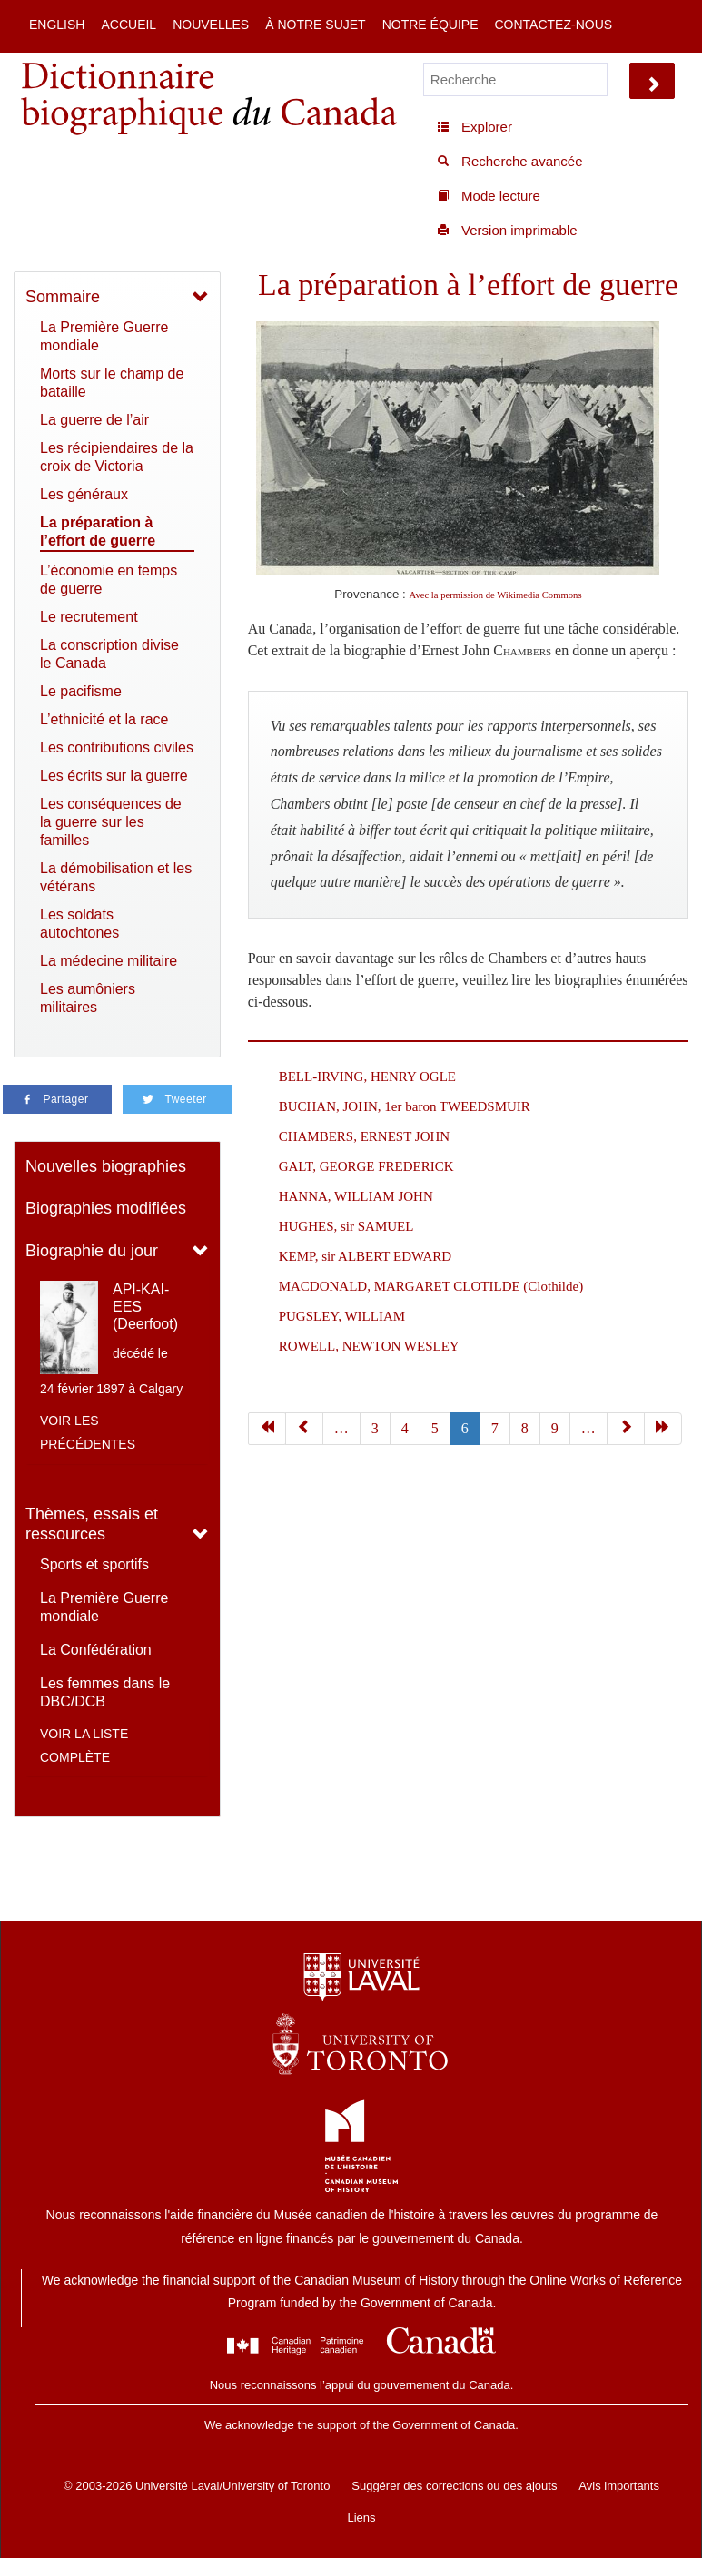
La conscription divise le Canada (109, 654)
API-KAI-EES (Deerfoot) (145, 1307)
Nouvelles (211, 24)
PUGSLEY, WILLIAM (342, 1316)
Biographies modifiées (105, 1208)
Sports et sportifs (94, 1564)
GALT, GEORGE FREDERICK (366, 1166)
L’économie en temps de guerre (108, 579)
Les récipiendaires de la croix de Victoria (116, 457)
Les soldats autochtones (79, 923)
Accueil (128, 24)
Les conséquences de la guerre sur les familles (111, 822)
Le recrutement (89, 616)
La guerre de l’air (94, 420)
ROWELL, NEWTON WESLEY (369, 1346)
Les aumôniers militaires (87, 998)
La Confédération (96, 1649)
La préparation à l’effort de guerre (97, 531)
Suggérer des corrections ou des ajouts (454, 2485)
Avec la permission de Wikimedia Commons (496, 595)
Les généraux (84, 494)
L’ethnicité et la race (104, 719)
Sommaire (62, 297)
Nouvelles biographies (105, 1166)
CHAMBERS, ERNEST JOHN (364, 1136)
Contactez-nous (553, 24)
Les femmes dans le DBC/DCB (105, 1692)
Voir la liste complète (84, 1745)
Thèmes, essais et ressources (91, 1524)
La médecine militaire (108, 960)
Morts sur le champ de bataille (111, 382)
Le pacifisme (81, 691)
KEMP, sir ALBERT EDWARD (365, 1256)
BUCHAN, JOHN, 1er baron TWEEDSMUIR (404, 1106)
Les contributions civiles (116, 747)
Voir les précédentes (87, 1432)
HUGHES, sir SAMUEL (346, 1226)
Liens (361, 2517)
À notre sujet (315, 24)
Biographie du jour (91, 1251)
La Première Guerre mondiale (104, 336)
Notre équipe (430, 24)
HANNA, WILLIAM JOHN (356, 1196)
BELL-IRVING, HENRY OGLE (367, 1076)
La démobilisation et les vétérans (116, 877)
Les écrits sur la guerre (114, 775)
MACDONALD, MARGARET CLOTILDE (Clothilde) (431, 1286)
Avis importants (618, 2485)
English (56, 24)
